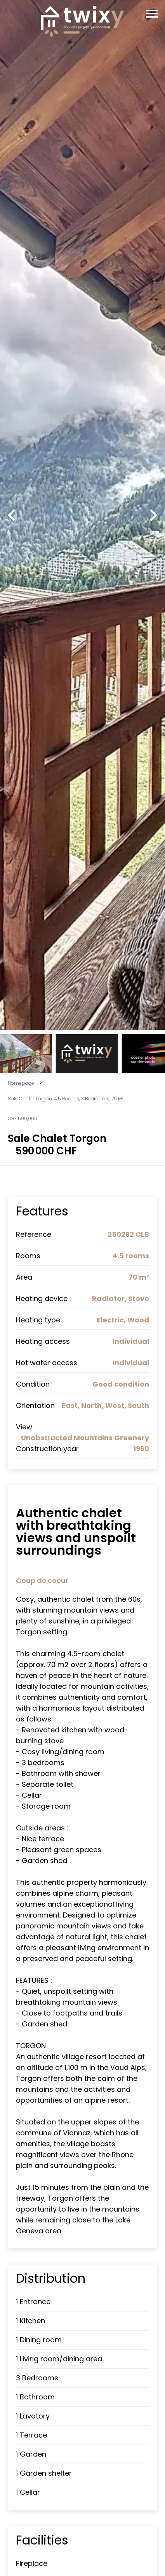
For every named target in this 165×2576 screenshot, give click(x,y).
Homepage (21, 1083)
